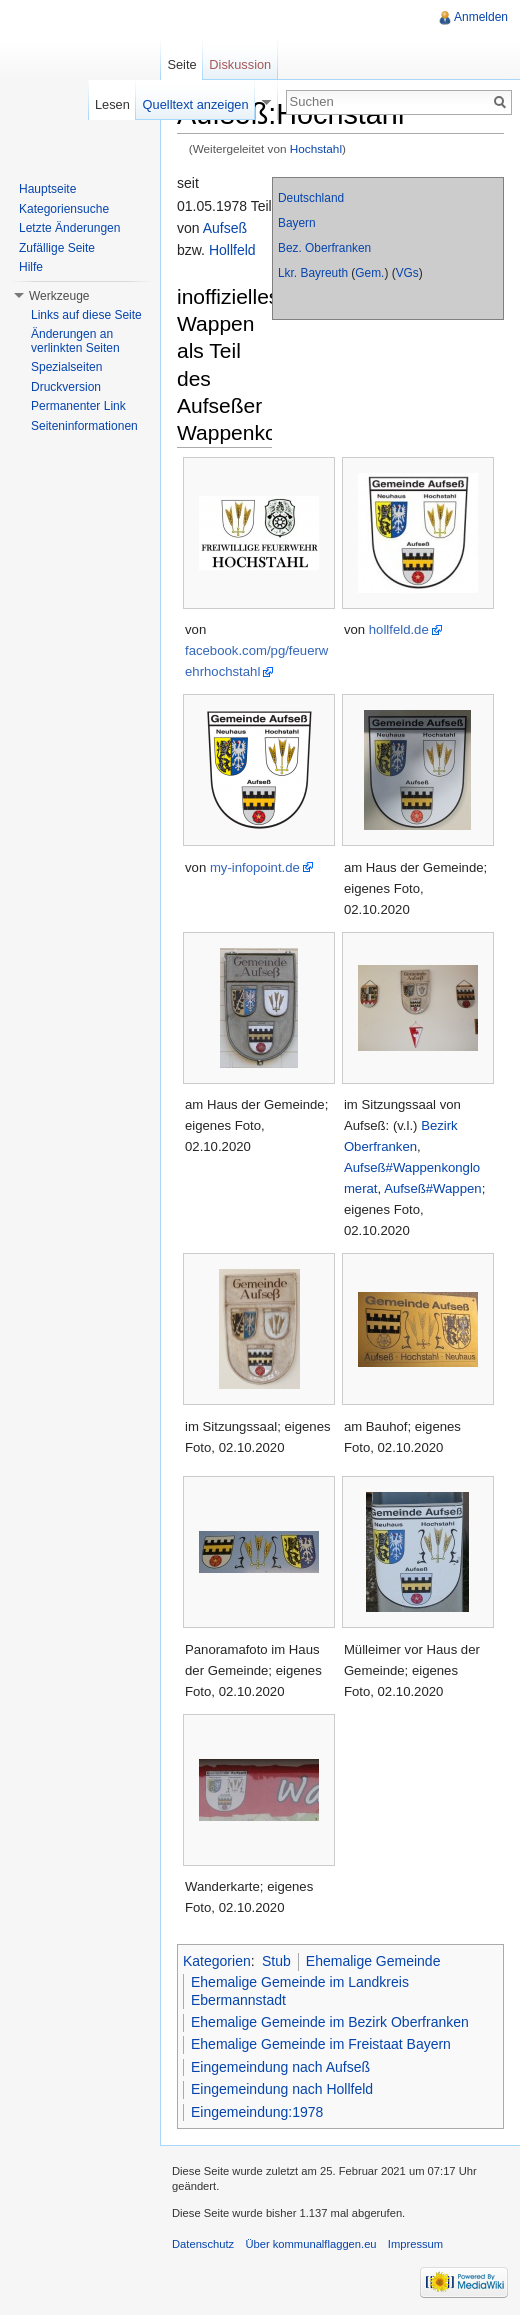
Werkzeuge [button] (59, 296)
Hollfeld (232, 250)
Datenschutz (203, 2244)
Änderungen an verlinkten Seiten (75, 341)
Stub (276, 1961)
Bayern (297, 223)
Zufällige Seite (57, 248)
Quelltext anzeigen (196, 104)
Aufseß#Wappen (433, 1188)
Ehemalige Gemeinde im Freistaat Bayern (321, 2044)
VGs (407, 273)
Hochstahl (316, 148)
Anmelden (481, 17)
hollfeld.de (399, 629)
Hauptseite (47, 189)
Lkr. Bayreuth (313, 273)
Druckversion (66, 387)
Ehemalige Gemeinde (373, 1961)
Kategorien (217, 1961)
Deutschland (311, 198)
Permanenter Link (78, 406)
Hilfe (31, 267)
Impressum (415, 2244)
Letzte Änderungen (69, 228)
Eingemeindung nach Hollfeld (282, 2089)
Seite (181, 64)
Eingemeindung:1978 (257, 2112)
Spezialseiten (66, 367)
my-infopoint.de (255, 867)
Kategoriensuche (64, 209)
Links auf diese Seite (86, 315)
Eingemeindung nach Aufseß (280, 2067)
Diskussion (240, 64)
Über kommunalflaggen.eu (310, 2244)
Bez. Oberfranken (324, 248)
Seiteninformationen (84, 426)
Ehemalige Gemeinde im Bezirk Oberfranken (330, 2022)
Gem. (369, 273)
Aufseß (225, 228)
